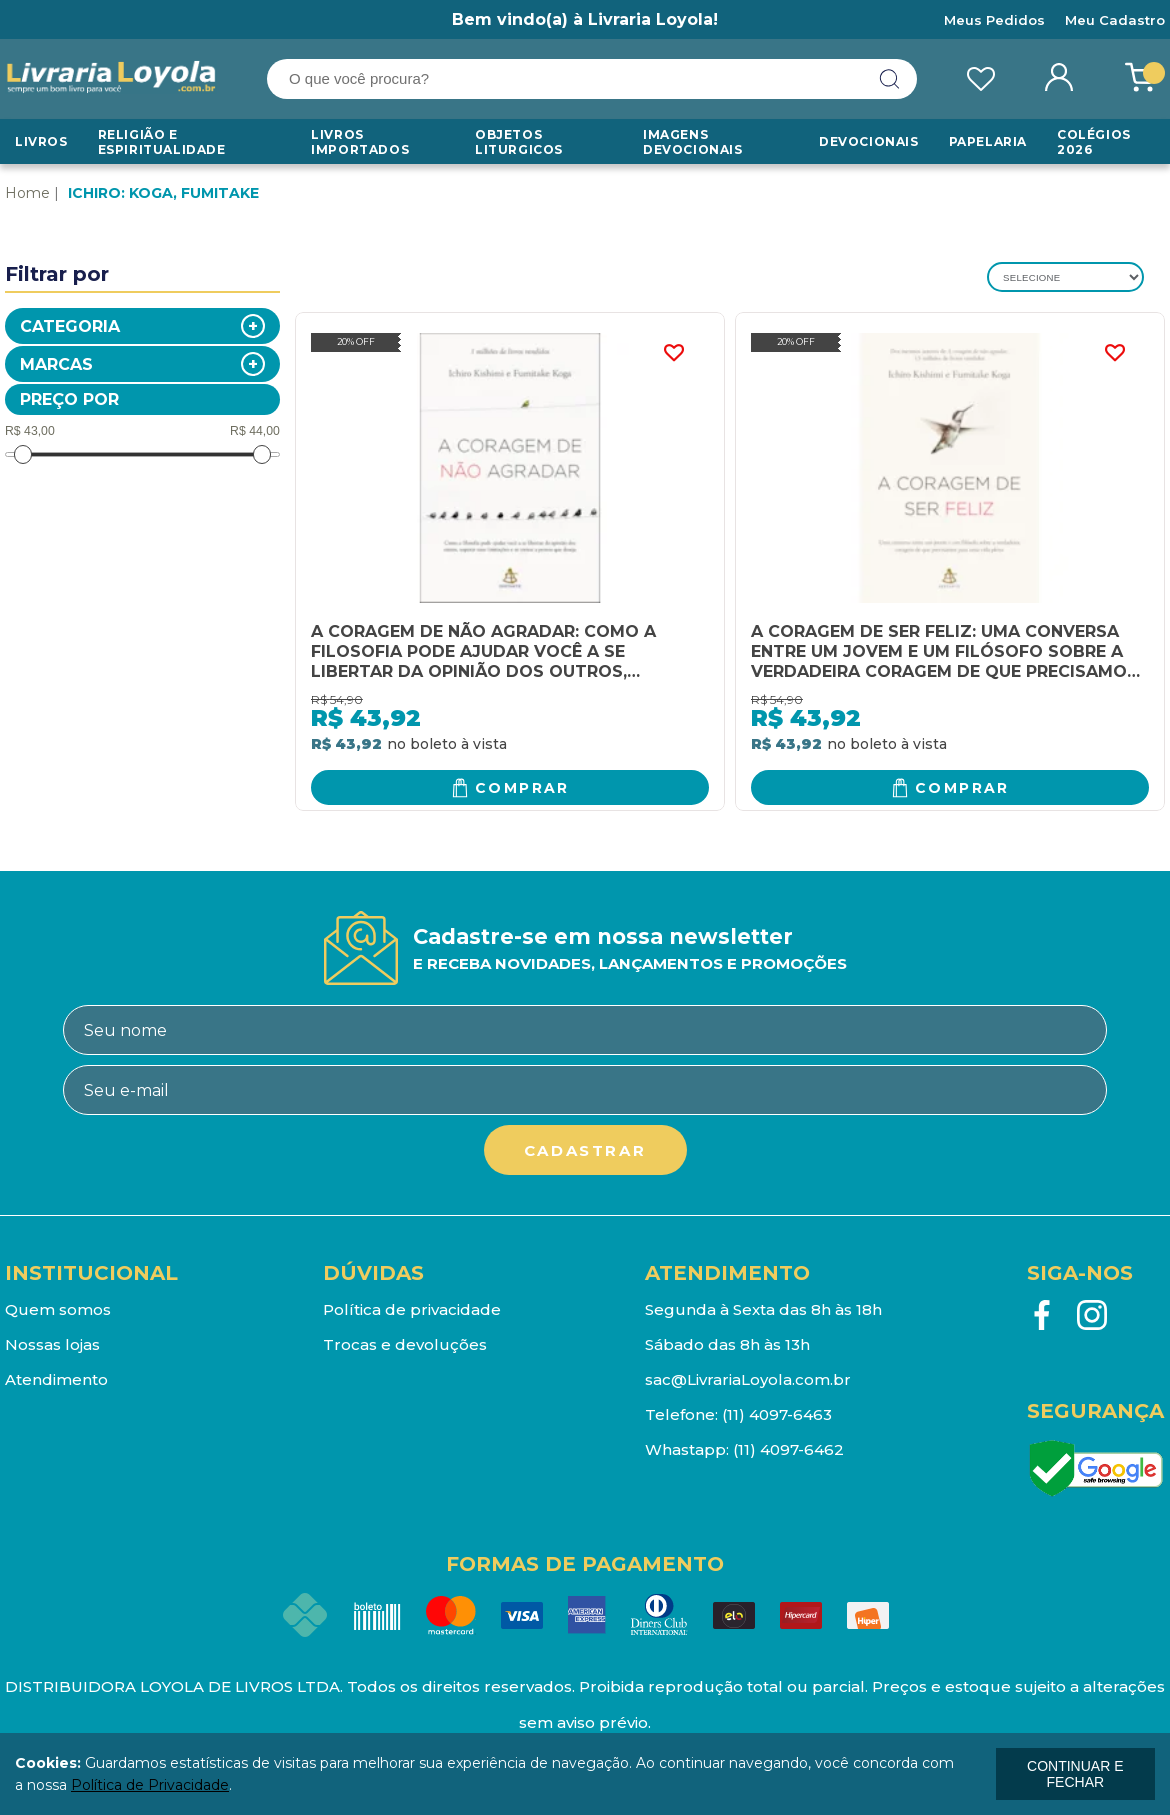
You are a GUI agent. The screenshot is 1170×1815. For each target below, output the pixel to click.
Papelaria (988, 141)
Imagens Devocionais (693, 142)
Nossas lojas (52, 1344)
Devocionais (869, 141)
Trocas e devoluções (405, 1344)
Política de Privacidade (150, 1785)
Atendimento (56, 1379)
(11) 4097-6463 (777, 1414)
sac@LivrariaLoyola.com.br (748, 1379)
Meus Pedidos (994, 20)
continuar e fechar (1075, 1774)
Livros (41, 141)
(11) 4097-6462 (788, 1449)
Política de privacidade (412, 1309)
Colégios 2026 (1094, 142)
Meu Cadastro (1115, 20)
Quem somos (58, 1309)
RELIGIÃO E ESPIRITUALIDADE (162, 142)
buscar (890, 79)
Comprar (522, 788)
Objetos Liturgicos (519, 142)
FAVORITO (674, 353)
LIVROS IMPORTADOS (360, 142)
